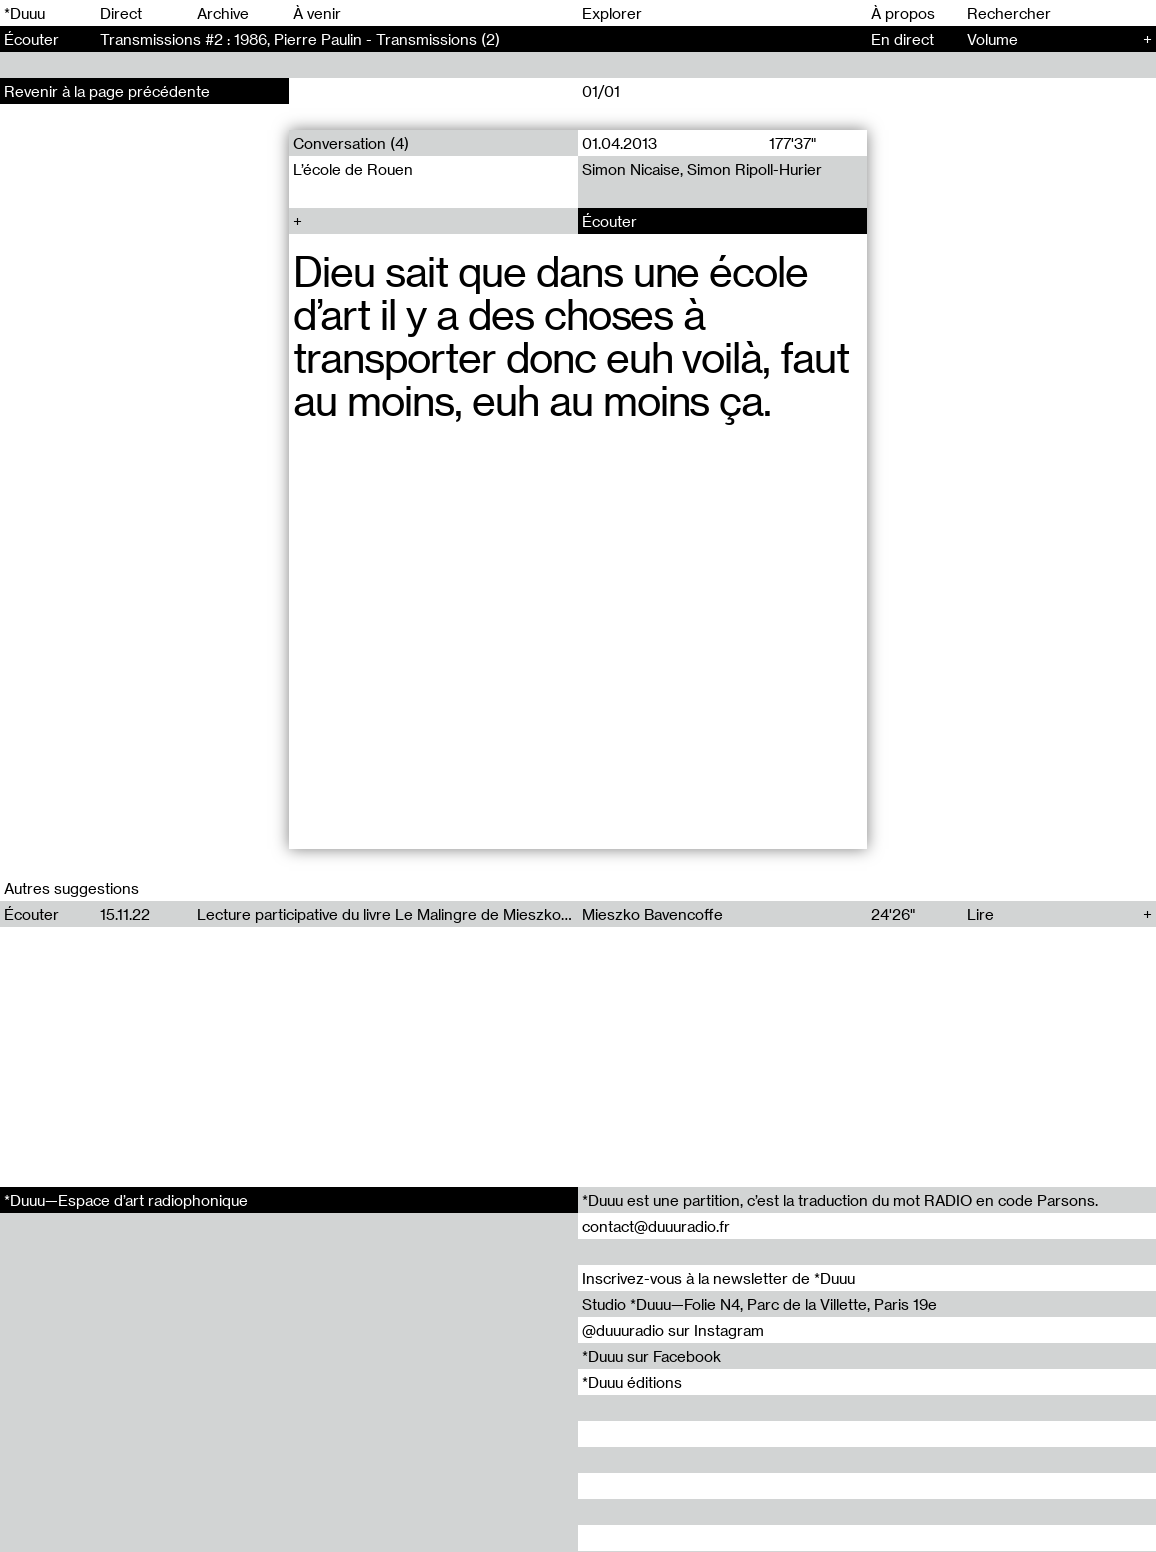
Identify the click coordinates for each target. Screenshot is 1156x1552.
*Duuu (24, 13)
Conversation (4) (351, 143)
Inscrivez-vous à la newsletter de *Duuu (718, 1278)
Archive (223, 13)
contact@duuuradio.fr (656, 1226)
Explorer (612, 13)
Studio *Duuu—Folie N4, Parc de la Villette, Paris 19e (759, 1304)
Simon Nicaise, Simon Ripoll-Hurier (702, 169)
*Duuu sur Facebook (651, 1356)
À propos (903, 13)
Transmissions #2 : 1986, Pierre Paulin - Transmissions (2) (300, 39)
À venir (317, 13)
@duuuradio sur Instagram (673, 1330)
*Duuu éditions (632, 1382)
